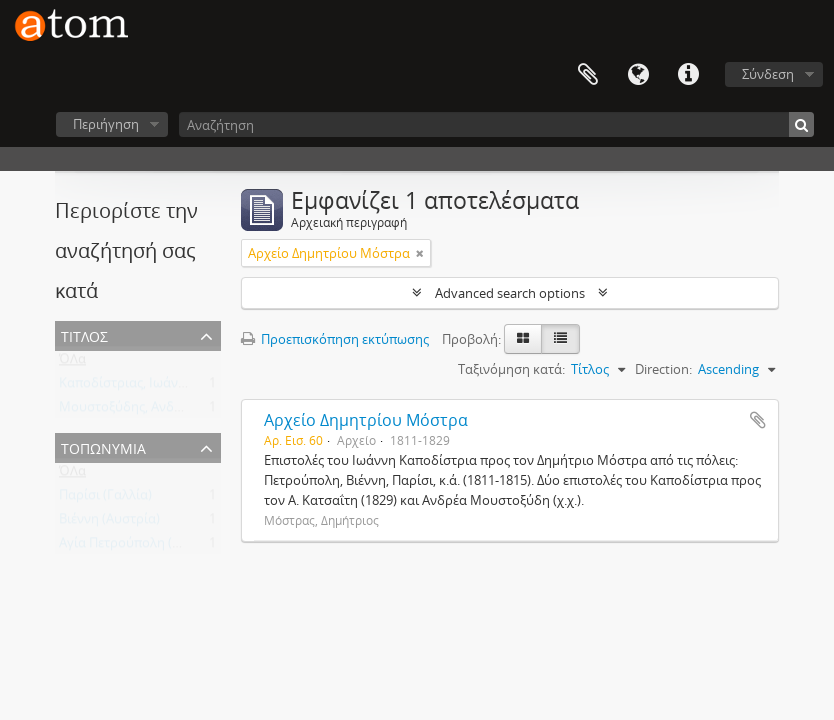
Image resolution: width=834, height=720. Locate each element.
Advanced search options (510, 293)
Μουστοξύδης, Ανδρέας (130, 411)
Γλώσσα (638, 75)
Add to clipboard (758, 420)
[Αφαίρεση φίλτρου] (420, 253)
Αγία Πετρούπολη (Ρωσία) (136, 547)
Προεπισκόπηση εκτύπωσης (335, 339)
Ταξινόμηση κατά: (511, 369)
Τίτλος (84, 334)
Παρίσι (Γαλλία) (105, 499)
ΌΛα (72, 363)
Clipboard (588, 75)
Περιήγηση (106, 124)
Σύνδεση (768, 74)
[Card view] (523, 339)
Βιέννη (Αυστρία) (109, 523)
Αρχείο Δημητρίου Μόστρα (366, 420)
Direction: (663, 369)
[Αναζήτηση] (496, 124)
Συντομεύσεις (688, 75)
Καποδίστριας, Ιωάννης (129, 387)
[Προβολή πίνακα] (560, 339)
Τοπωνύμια (103, 446)
